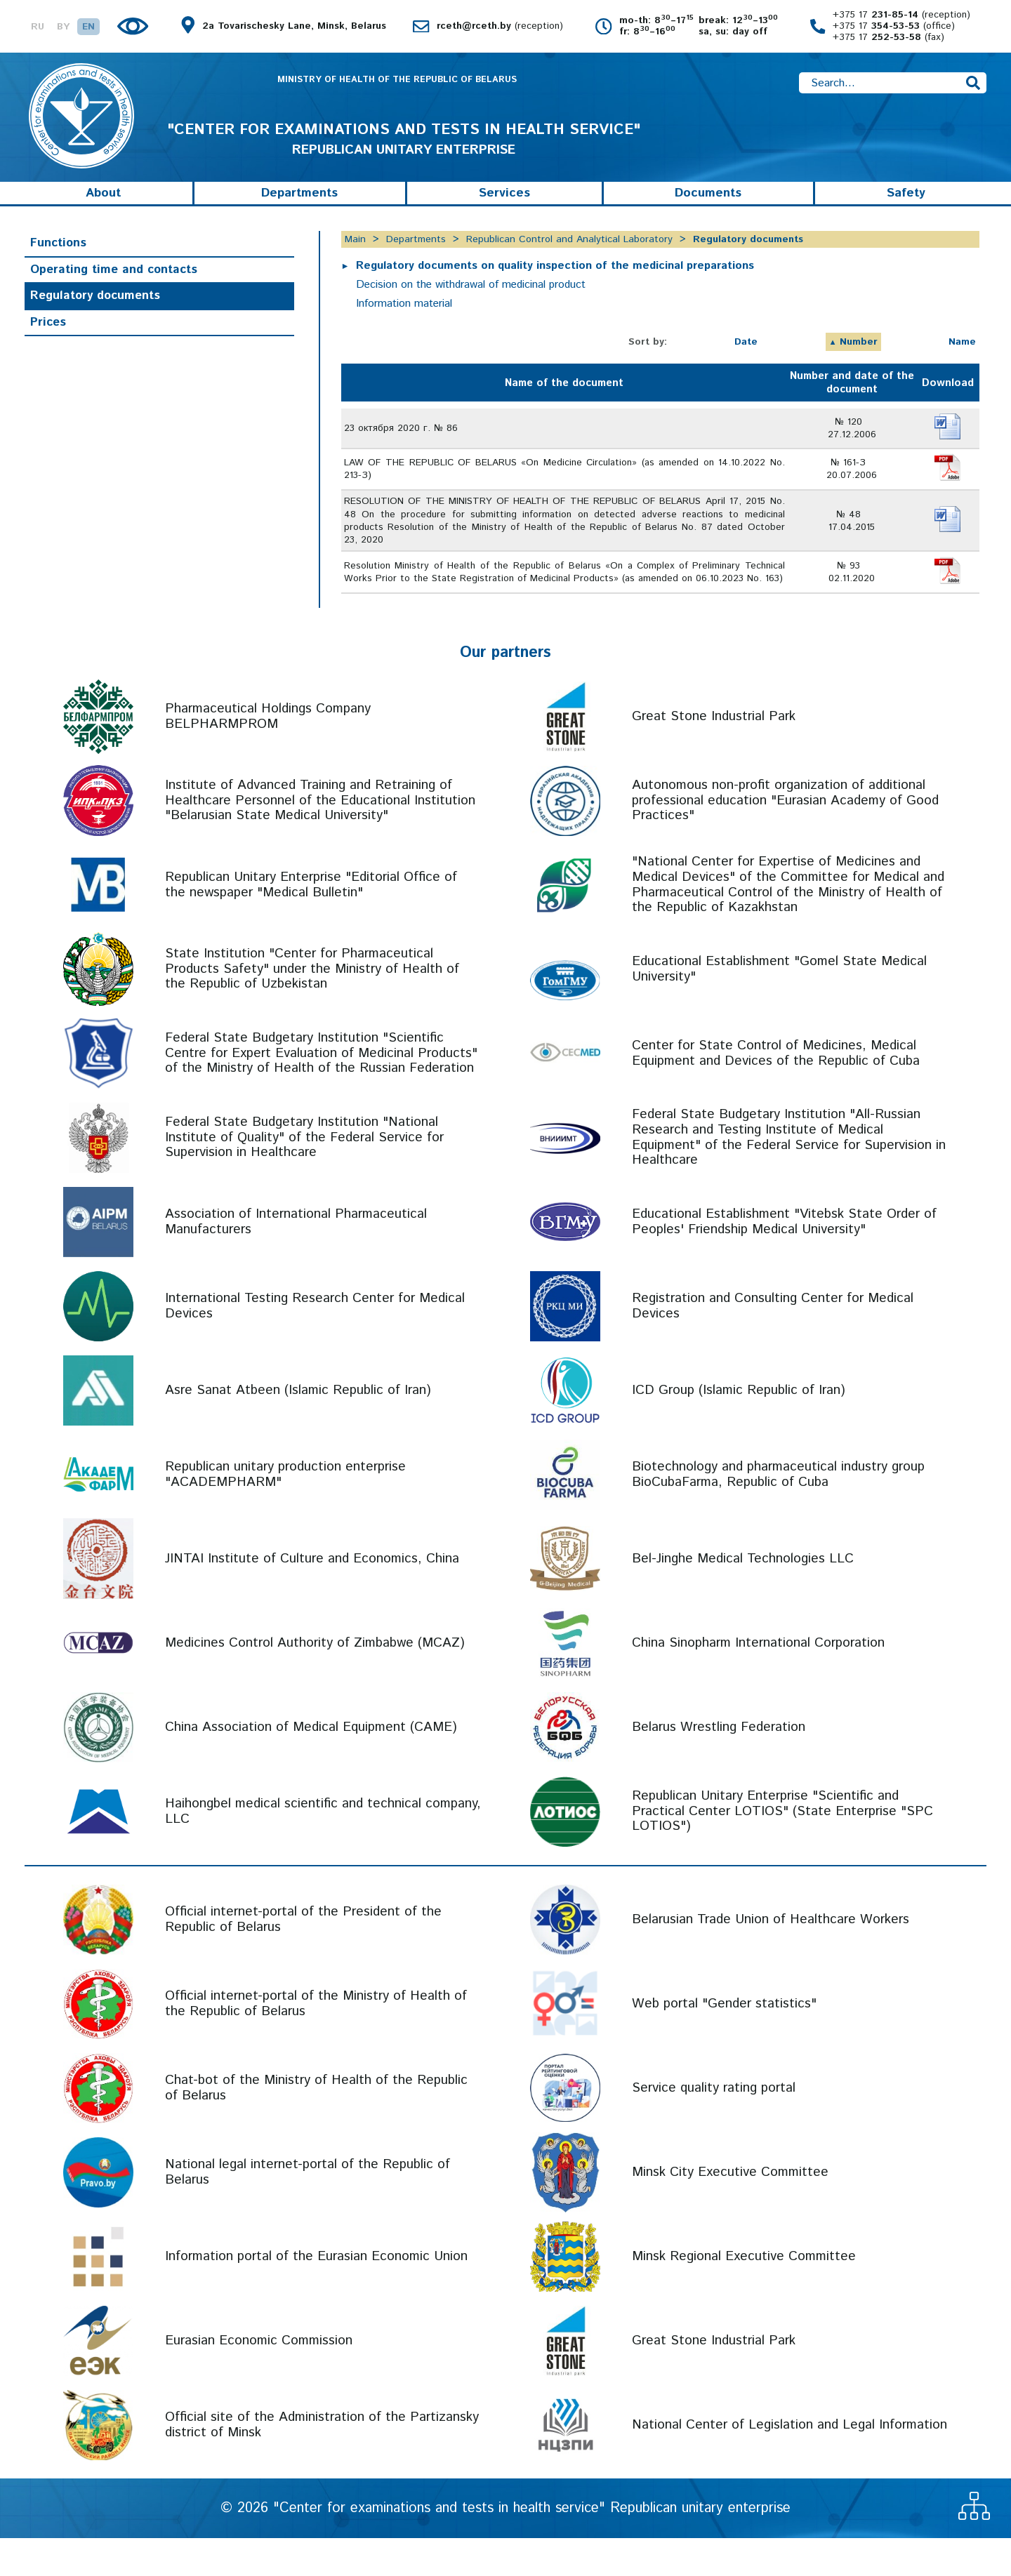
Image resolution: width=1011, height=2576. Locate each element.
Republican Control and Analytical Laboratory (569, 258)
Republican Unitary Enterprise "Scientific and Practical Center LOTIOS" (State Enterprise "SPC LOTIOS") (782, 1850)
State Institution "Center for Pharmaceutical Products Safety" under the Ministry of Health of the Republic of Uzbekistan (312, 1008)
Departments (299, 212)
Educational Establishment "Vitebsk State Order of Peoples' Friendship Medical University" (784, 1260)
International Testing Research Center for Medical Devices (315, 1344)
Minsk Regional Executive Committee (744, 2294)
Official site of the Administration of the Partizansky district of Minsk (322, 2463)
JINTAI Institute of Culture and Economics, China (312, 1596)
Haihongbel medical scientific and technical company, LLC (323, 1850)
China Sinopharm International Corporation (758, 1680)
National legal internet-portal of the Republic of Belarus (307, 2210)
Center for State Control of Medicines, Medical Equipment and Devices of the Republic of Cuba (776, 1092)
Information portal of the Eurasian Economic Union (316, 2294)
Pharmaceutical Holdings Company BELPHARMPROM (268, 755)
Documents (708, 212)
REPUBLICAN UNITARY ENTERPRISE (404, 153)
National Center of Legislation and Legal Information (789, 2462)
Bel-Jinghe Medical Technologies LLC (743, 1596)
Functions (58, 261)
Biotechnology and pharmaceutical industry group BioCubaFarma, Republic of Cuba (778, 1513)
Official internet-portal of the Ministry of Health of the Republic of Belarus (316, 2042)
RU (37, 27)
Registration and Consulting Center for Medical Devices (772, 1344)
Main (355, 258)
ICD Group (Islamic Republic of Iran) (738, 1428)
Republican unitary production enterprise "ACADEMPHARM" (285, 1513)
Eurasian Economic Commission (258, 2378)
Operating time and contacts (113, 288)
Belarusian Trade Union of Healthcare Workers (770, 1957)
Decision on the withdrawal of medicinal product (473, 304)
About (103, 212)
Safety (906, 212)
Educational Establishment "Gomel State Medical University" (779, 1007)
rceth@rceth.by (500, 26)
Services (504, 212)
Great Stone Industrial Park (713, 754)
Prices (48, 341)
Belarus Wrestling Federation (718, 1764)
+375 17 (901, 15)
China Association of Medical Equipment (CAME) (311, 1764)
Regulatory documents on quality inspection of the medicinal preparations (556, 285)
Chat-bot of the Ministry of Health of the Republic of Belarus (316, 2126)
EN (88, 27)
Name (962, 361)
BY (63, 27)
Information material (404, 322)
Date (746, 361)
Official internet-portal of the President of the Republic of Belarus (303, 1958)
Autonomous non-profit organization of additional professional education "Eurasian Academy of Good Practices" (785, 839)
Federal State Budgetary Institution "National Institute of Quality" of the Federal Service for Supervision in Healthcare (304, 1176)
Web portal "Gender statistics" (724, 2041)
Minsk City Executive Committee (730, 2209)
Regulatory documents (95, 314)
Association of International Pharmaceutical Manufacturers (296, 1260)
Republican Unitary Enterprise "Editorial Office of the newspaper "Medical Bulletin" (311, 923)
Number (859, 361)
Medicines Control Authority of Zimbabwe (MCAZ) (315, 1680)
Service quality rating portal (713, 2125)
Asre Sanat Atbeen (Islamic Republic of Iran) (298, 1428)
